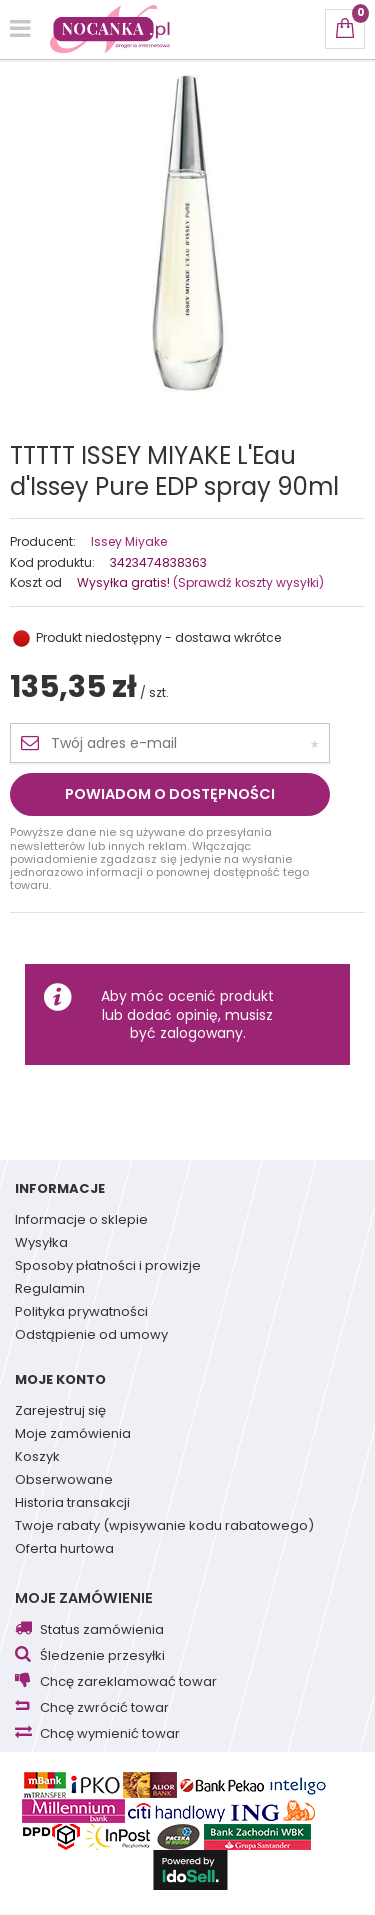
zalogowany (201, 1033)
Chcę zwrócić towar (104, 1708)
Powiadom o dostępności (170, 794)
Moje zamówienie (84, 1598)
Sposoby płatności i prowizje (108, 1267)
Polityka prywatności (81, 1313)
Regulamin (50, 1290)
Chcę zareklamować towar (128, 1682)
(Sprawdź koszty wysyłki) (247, 582)
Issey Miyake (129, 542)
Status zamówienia (102, 1630)
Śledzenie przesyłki (102, 1656)
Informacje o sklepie (81, 1221)
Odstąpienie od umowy (91, 1336)
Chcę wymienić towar (110, 1734)
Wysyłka (41, 1244)
